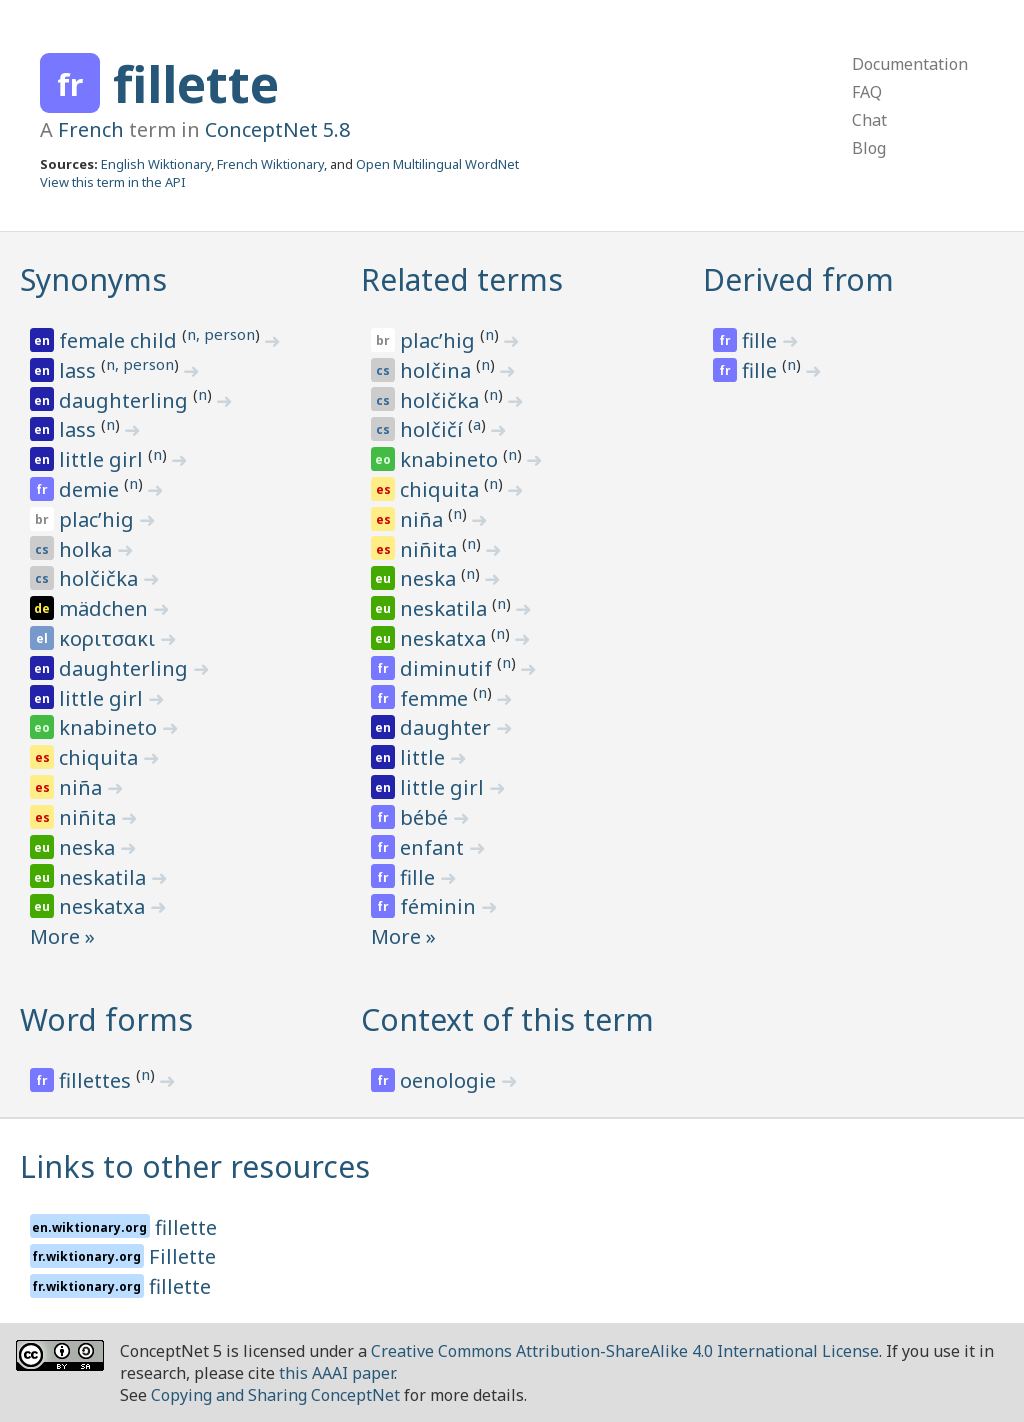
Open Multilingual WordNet (437, 164)
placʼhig (99, 519)
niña (83, 787)
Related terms (462, 279)
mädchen (106, 608)
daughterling (126, 400)
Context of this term (507, 1019)
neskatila (105, 877)
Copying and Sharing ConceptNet (275, 1395)
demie (91, 489)
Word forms (106, 1019)
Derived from (798, 279)
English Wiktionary (156, 164)
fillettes (97, 1080)
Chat (869, 120)
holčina (438, 370)
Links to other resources (195, 1166)
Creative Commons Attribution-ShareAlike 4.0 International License (625, 1351)
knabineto (110, 727)
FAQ (867, 92)
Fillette (182, 1256)
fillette (196, 84)
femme (436, 698)
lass (80, 370)
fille (420, 877)
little (425, 757)
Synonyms (93, 279)
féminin (440, 906)
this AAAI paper (336, 1373)
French (91, 129)
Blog (869, 148)
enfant (434, 847)
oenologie (450, 1080)
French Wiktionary (270, 164)
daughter (448, 727)
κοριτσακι (109, 638)
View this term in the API (113, 182)
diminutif (448, 668)
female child (120, 340)
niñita (90, 817)
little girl (103, 459)
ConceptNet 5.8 (277, 129)
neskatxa (104, 906)
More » (62, 936)
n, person (221, 334)
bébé (426, 817)
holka (88, 549)
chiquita (101, 757)
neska (89, 847)
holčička (101, 578)
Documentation (910, 64)
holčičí (434, 429)
